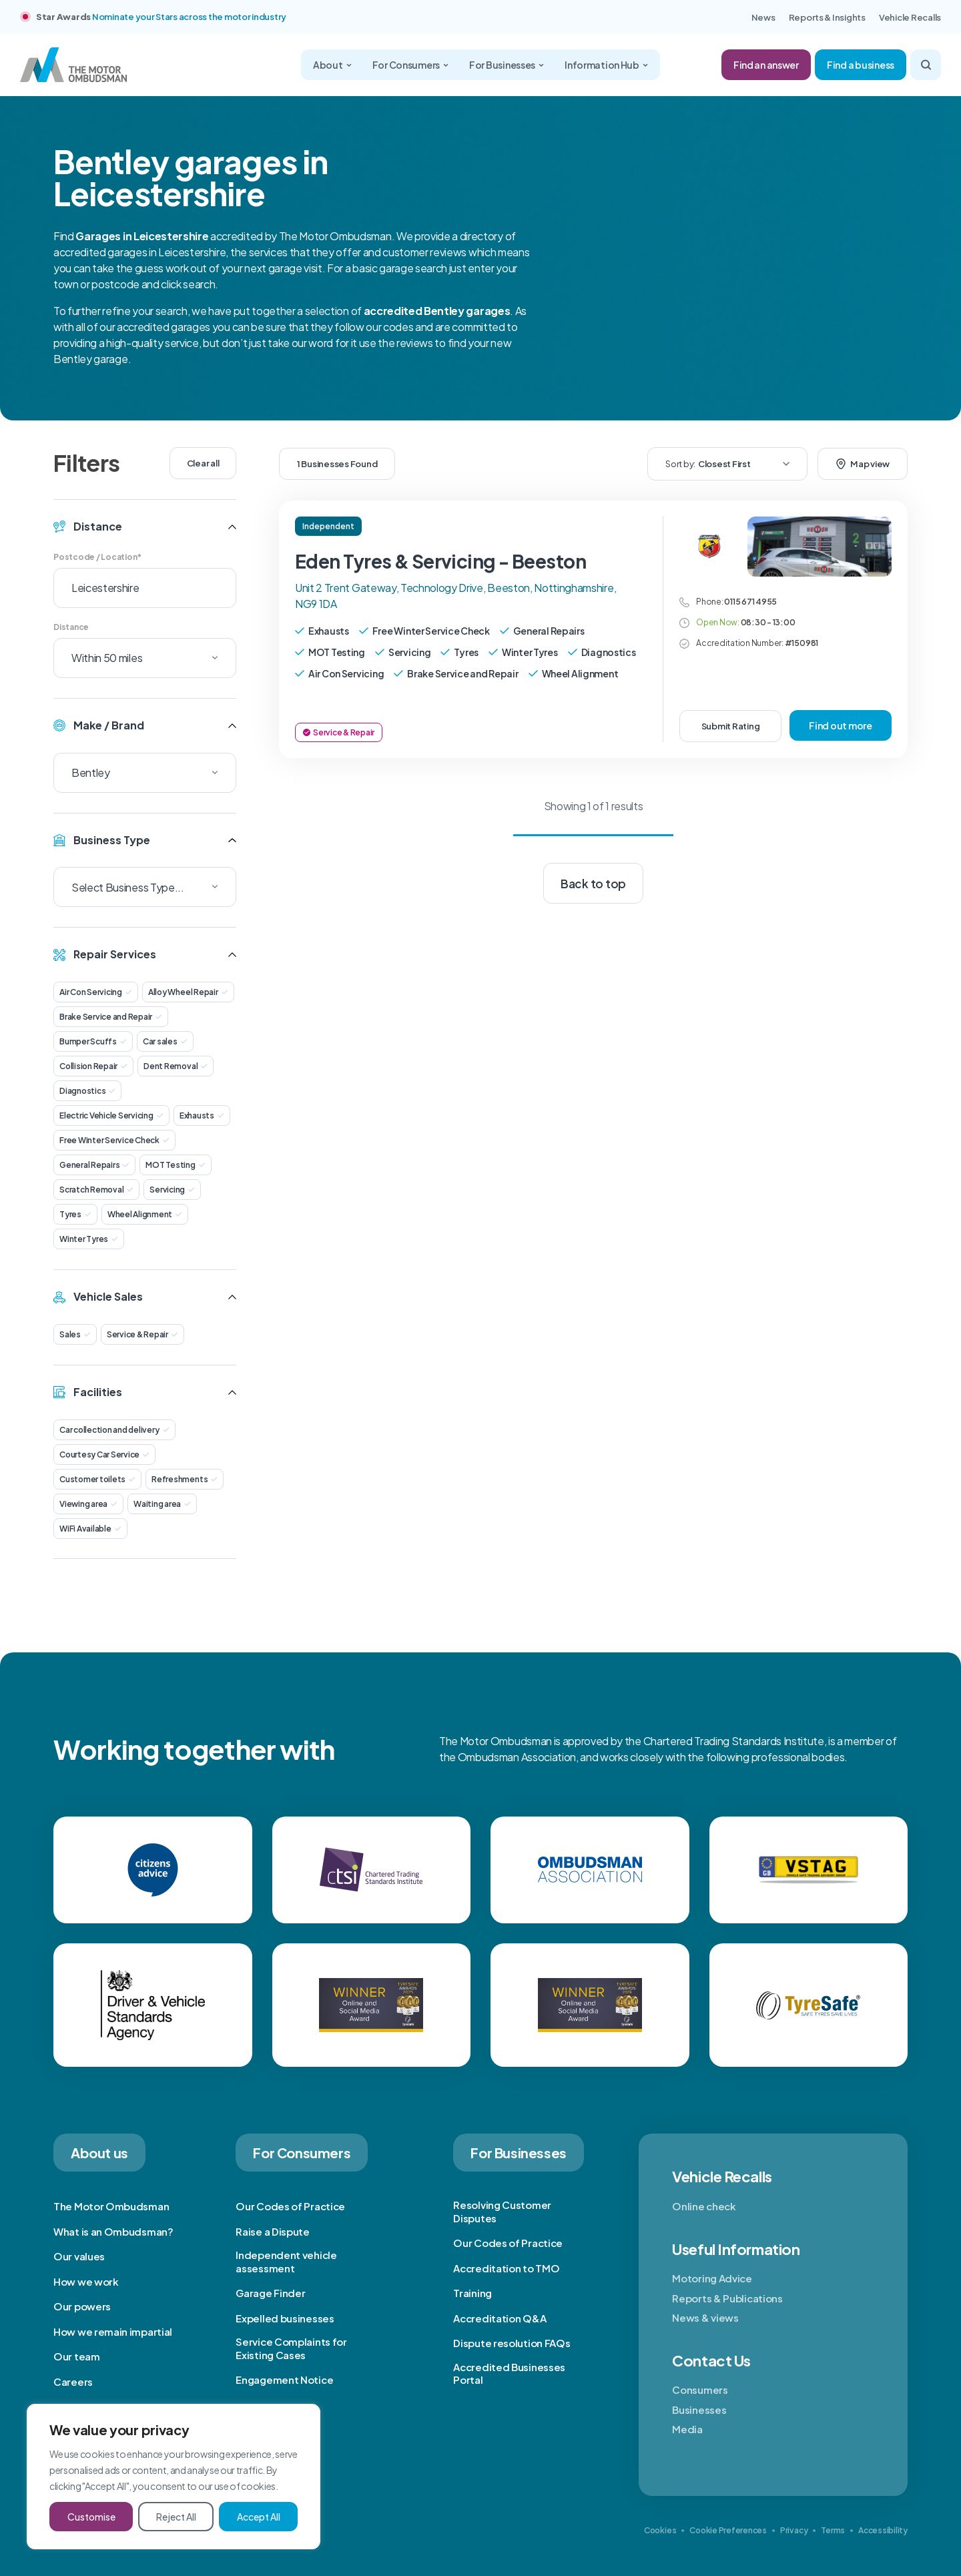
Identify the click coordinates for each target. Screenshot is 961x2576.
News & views (705, 2317)
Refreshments (184, 1479)
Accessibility (883, 2530)
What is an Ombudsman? (113, 2231)
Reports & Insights (827, 17)
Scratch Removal (96, 1190)
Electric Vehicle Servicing (111, 1115)
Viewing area (88, 1504)
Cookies (660, 2530)
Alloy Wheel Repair (188, 992)
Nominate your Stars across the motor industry (189, 16)
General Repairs (94, 1165)
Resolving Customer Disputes (502, 2211)
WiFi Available (90, 1529)
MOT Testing (175, 1165)
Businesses (699, 2409)
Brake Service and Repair (110, 1017)
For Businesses (506, 65)
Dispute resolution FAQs (511, 2342)
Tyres (75, 1214)
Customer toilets (97, 1479)
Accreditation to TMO (506, 2268)
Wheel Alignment (144, 1214)
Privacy (794, 2530)
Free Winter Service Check (114, 1140)
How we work (86, 2281)
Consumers (699, 2389)
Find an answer (766, 65)
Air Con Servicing (95, 992)
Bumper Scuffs (93, 1041)
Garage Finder (270, 2292)
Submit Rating (730, 726)
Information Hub (606, 65)
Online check (703, 2206)
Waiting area (162, 1504)
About (332, 65)
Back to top (593, 883)
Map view (863, 463)
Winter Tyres (88, 1239)
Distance (71, 627)
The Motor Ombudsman (111, 2206)
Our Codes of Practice (290, 2206)
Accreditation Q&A (499, 2318)
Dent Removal (175, 1066)
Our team (76, 2356)
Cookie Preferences (728, 2530)
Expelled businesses (285, 2318)
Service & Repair (142, 1334)
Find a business (860, 65)
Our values (79, 2256)
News (763, 17)
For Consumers (410, 65)
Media (687, 2429)
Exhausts (202, 1115)
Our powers (82, 2306)
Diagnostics (87, 1091)
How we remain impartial (112, 2331)
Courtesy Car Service (104, 1455)
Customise (91, 2517)
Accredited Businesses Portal (509, 2373)
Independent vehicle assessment (286, 2261)
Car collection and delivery (114, 1430)
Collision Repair (93, 1066)
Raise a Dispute (273, 2231)
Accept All (258, 2517)
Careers (73, 2381)
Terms (833, 2530)
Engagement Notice (284, 2379)
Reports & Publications (727, 2298)
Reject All (176, 2517)
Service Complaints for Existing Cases (291, 2348)
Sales (75, 1334)
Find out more (840, 725)
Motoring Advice (712, 2278)
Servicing (172, 1190)
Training (472, 2292)
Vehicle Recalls (910, 17)
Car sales (165, 1041)
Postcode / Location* (97, 557)
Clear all (203, 463)
